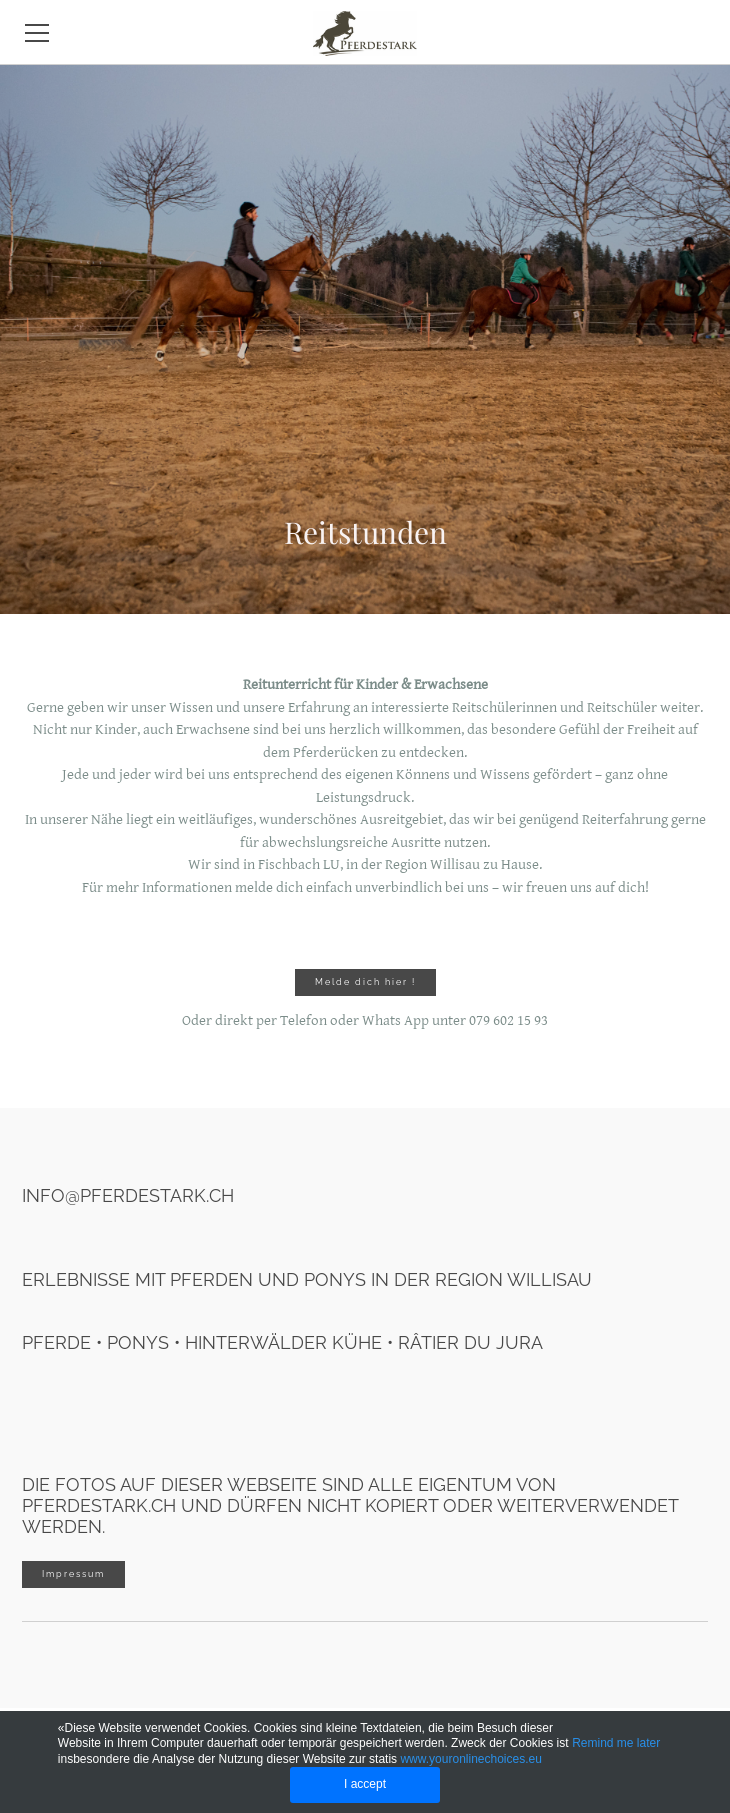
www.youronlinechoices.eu (470, 1759)
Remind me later (616, 1743)
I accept (365, 1784)
